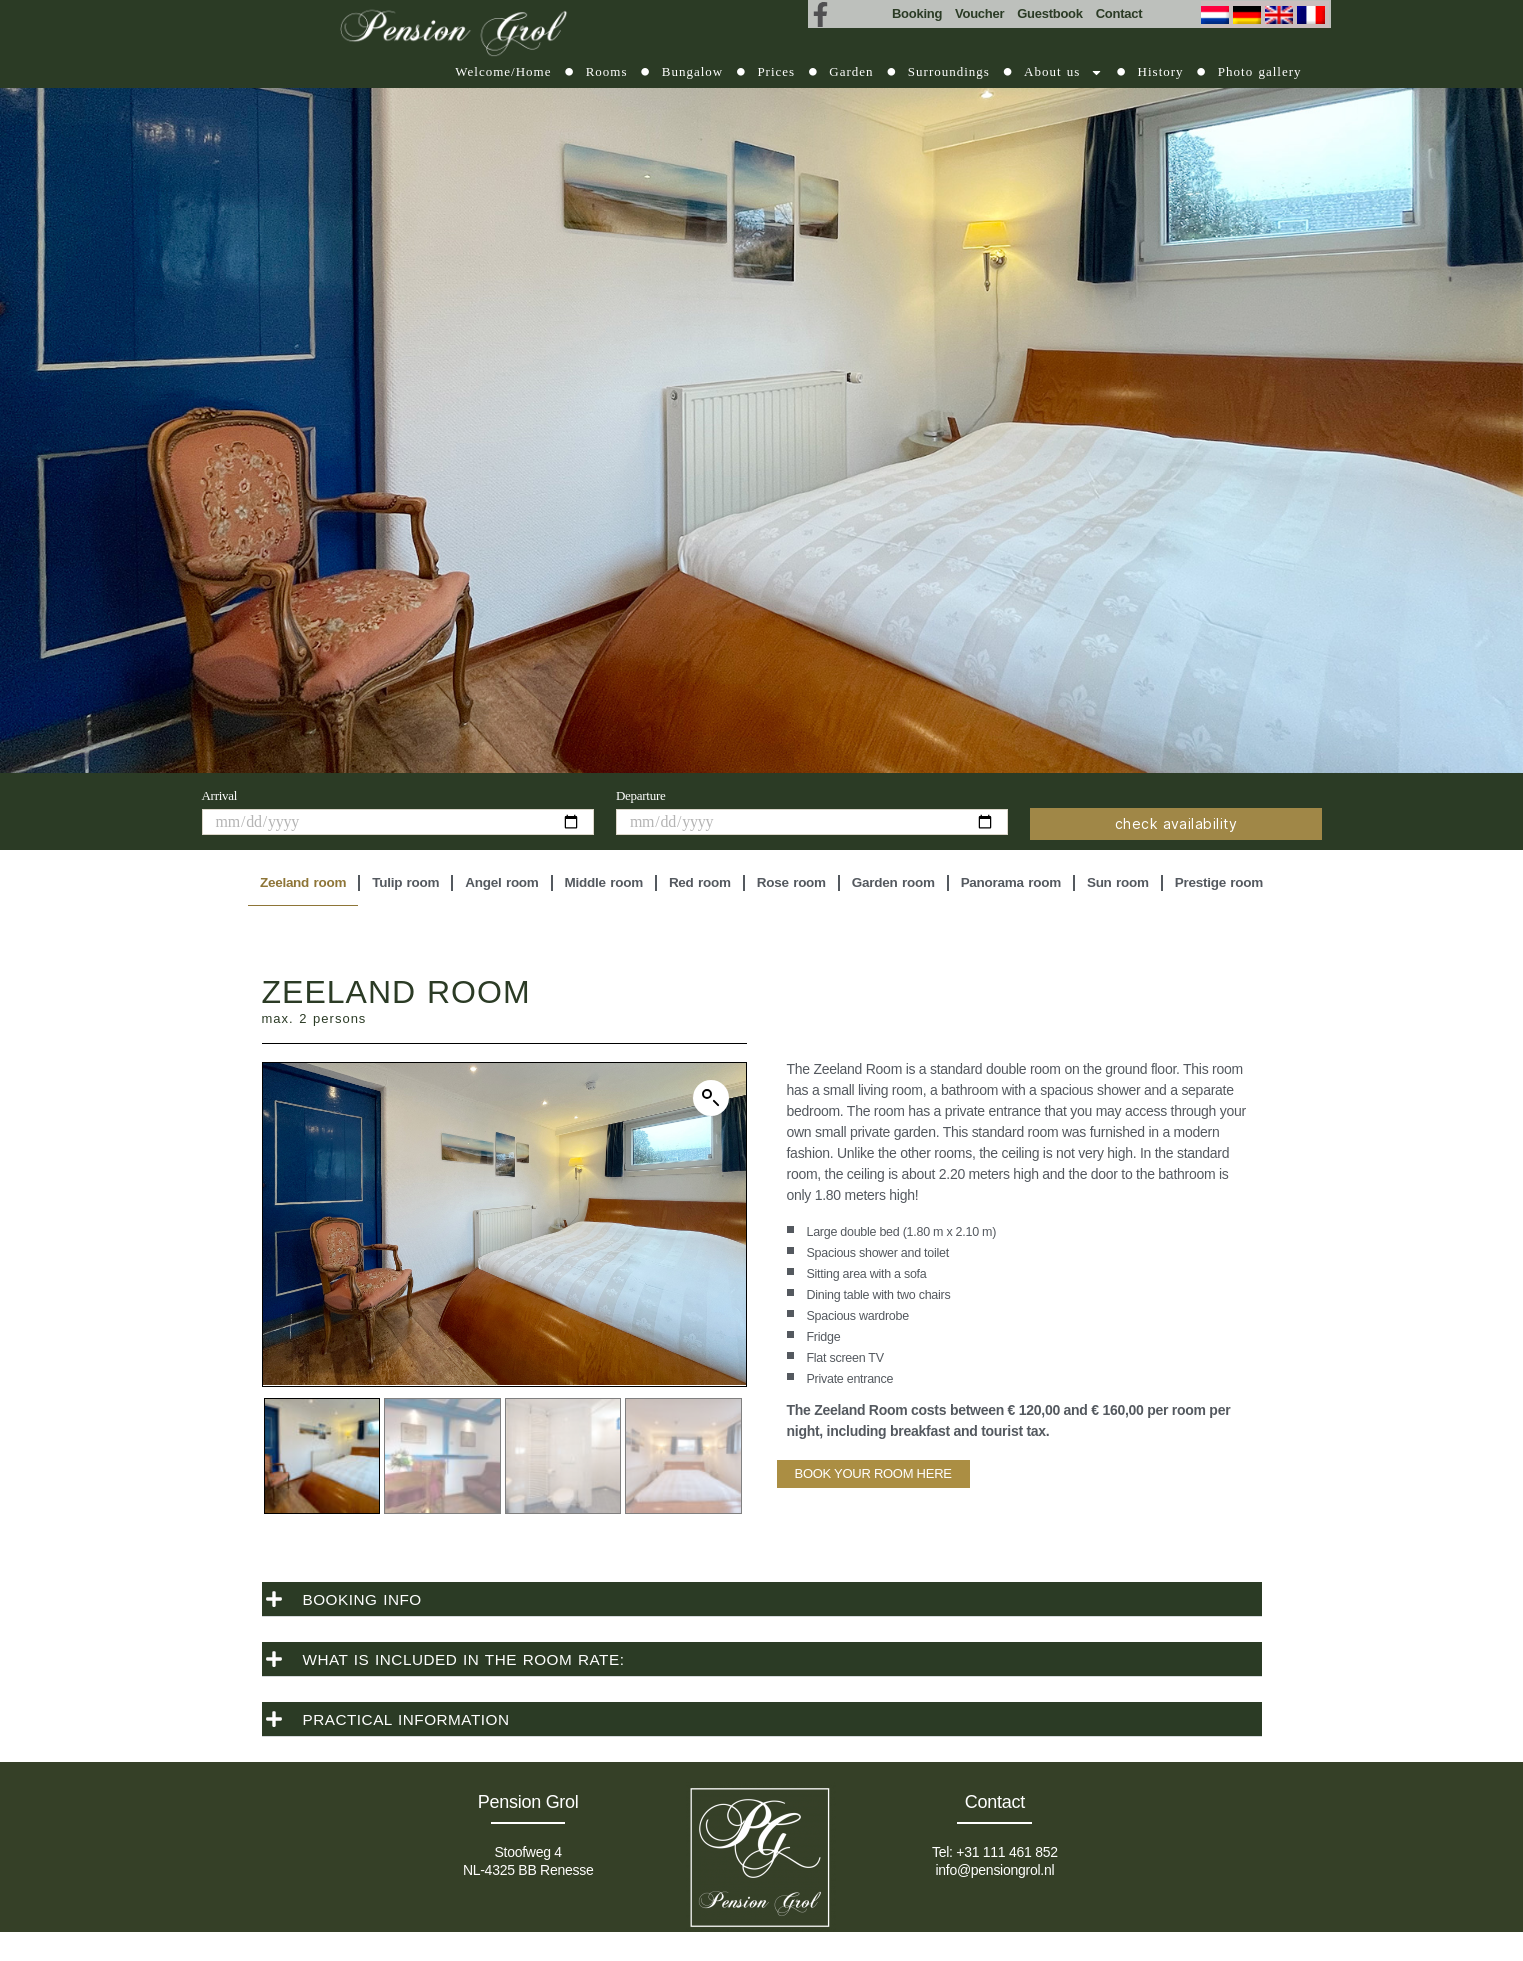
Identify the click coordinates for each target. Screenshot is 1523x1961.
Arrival (220, 795)
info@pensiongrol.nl (994, 1867)
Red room (700, 882)
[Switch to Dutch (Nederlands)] (1217, 14)
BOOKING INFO (365, 1596)
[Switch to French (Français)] (1313, 14)
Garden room (893, 882)
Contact (1119, 13)
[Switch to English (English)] (1281, 14)
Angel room (501, 882)
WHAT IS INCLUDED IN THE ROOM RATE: (471, 1656)
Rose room (791, 882)
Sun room (1118, 882)
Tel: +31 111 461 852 (995, 1849)
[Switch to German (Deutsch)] (1249, 14)
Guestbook (1049, 13)
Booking (917, 13)
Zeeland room (303, 882)
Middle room (604, 882)
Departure (641, 795)
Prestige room (1219, 882)
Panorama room (1011, 882)
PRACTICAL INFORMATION (411, 1716)
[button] (711, 1098)
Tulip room (405, 882)
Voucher (979, 13)
